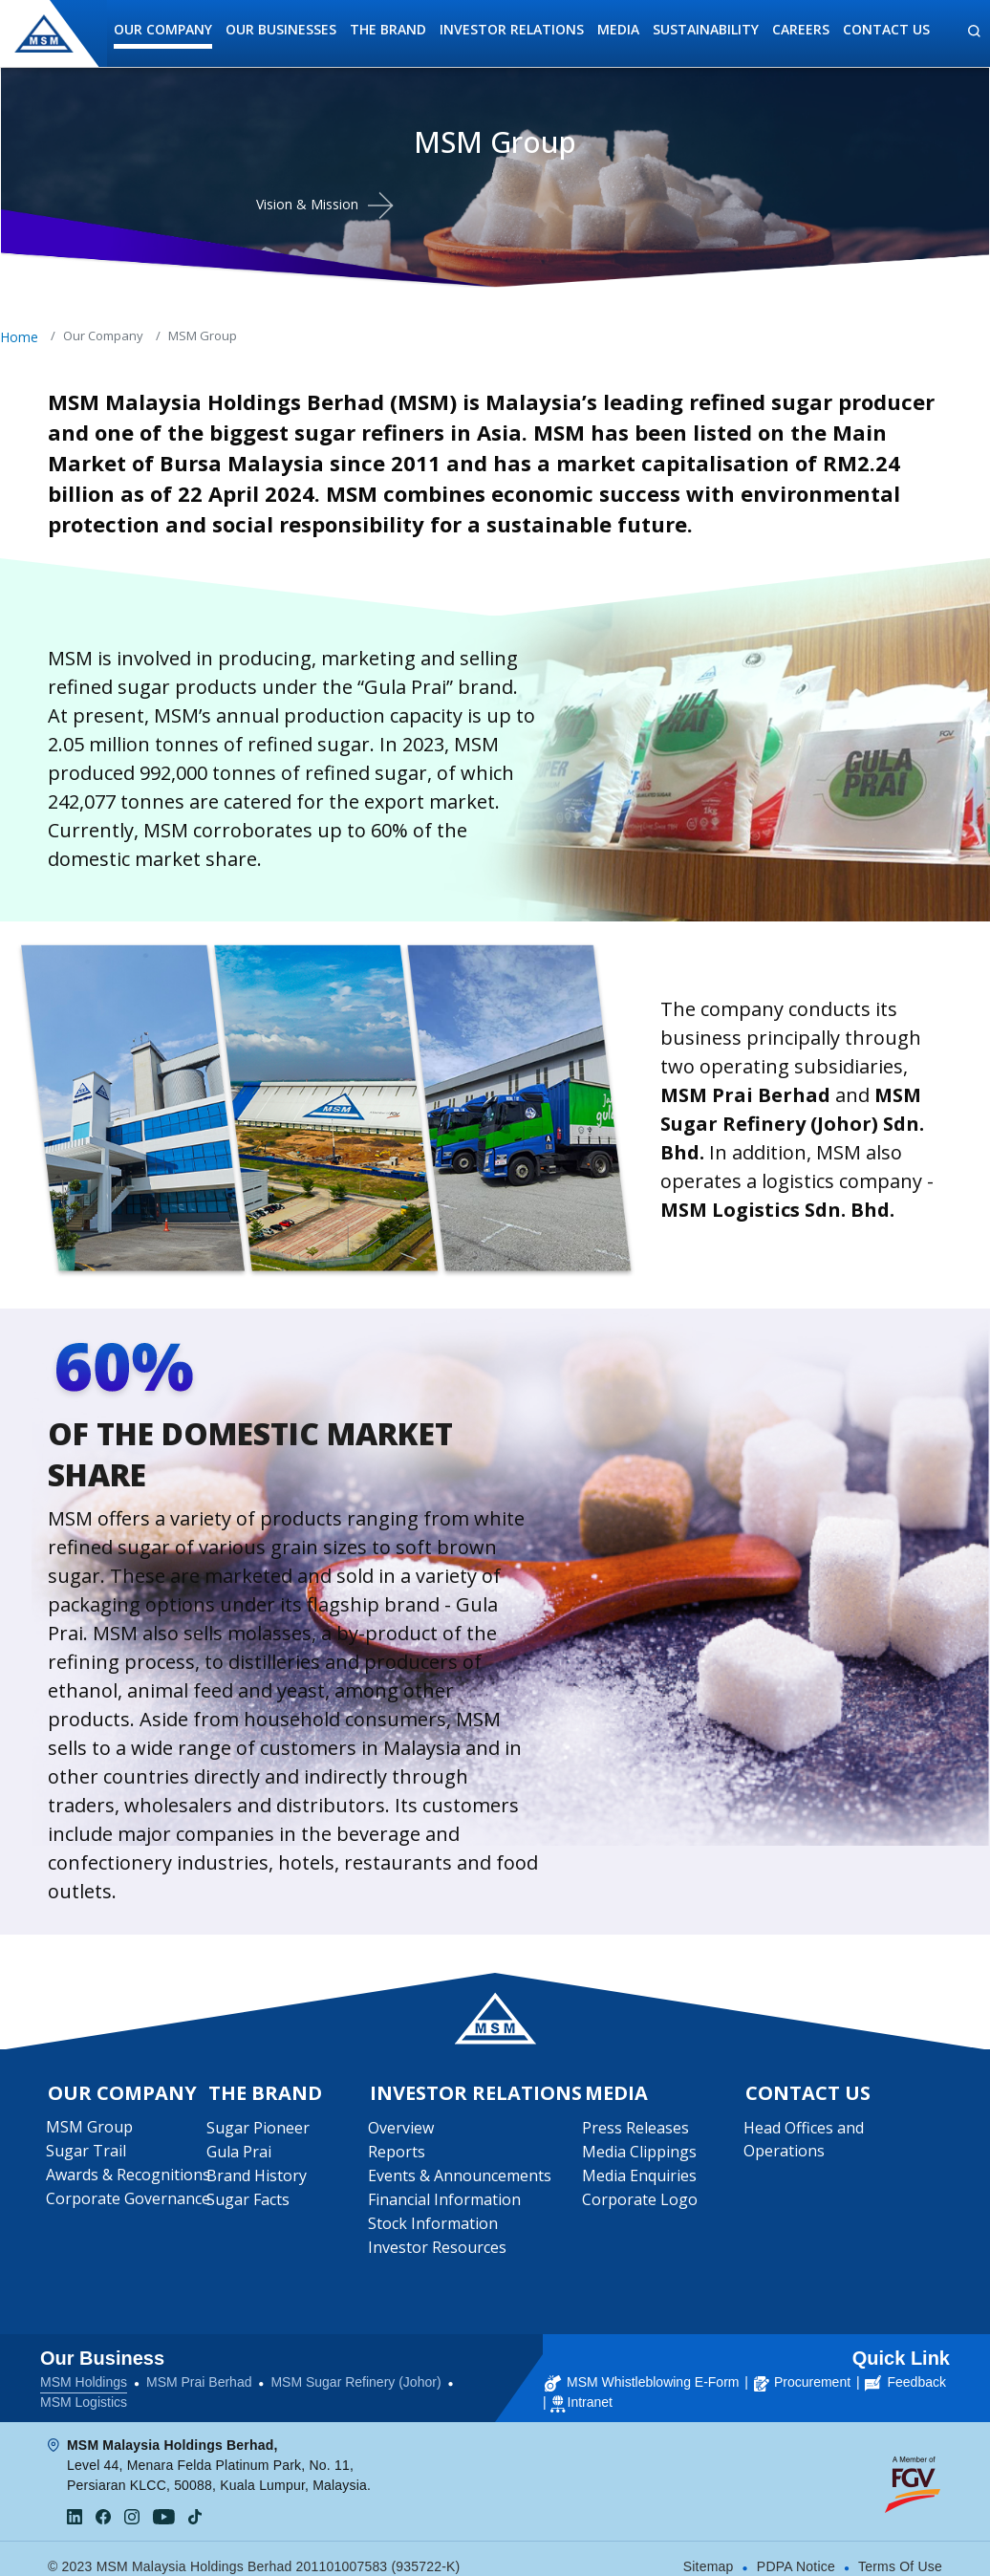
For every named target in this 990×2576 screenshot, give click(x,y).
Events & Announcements (460, 2179)
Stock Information (434, 2227)
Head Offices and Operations (804, 2143)
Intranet (590, 2391)
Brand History (258, 2179)
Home (19, 337)
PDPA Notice (796, 2556)
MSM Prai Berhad (198, 2371)
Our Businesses (281, 29)
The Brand (388, 29)
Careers (800, 29)
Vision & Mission (307, 204)
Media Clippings (641, 2155)
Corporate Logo (641, 2203)
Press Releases (637, 2131)
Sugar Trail (88, 2154)
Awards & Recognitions (130, 2178)
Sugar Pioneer (260, 2131)
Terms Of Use (900, 2556)
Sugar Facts (249, 2203)
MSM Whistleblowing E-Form (642, 2371)
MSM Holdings (83, 2371)
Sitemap (708, 2556)
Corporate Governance (130, 2202)
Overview (402, 2131)
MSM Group (91, 2130)
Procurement (802, 2371)
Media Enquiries (641, 2179)
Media (618, 29)
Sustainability (706, 29)
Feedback (905, 2371)
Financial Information (445, 2203)
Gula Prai (240, 2155)
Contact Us (886, 29)
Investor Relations (512, 29)
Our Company (163, 29)
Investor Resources (438, 2251)
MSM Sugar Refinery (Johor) (355, 2371)
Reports (397, 2155)
